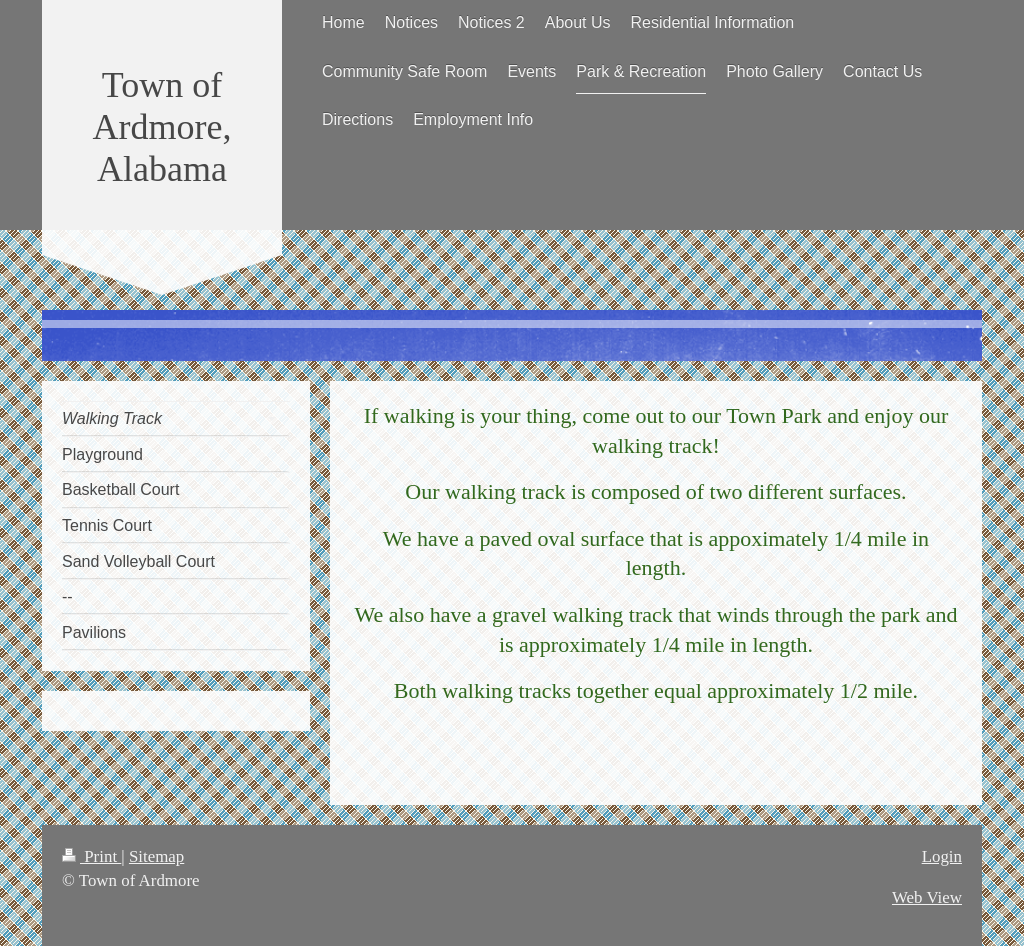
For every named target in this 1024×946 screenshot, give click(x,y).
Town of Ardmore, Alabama (162, 127)
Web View (927, 897)
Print (91, 856)
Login (942, 856)
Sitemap (156, 856)
